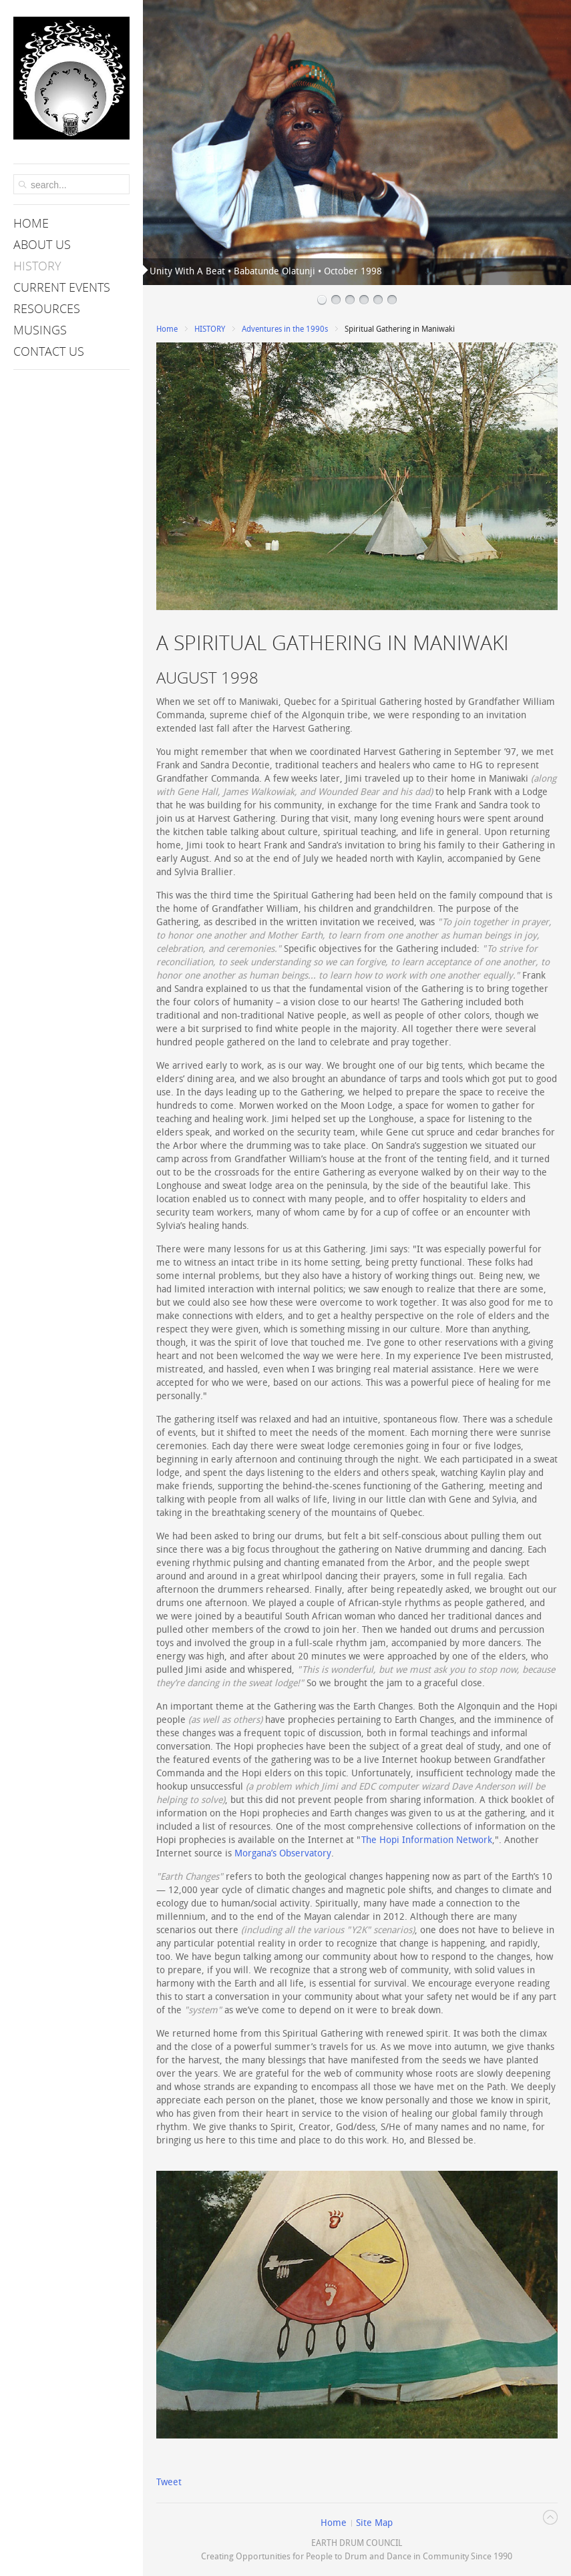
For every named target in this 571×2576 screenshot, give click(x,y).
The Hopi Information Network (426, 1840)
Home (167, 329)
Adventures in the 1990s (285, 329)
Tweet (169, 2482)
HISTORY (209, 329)
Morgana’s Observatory (282, 1853)
